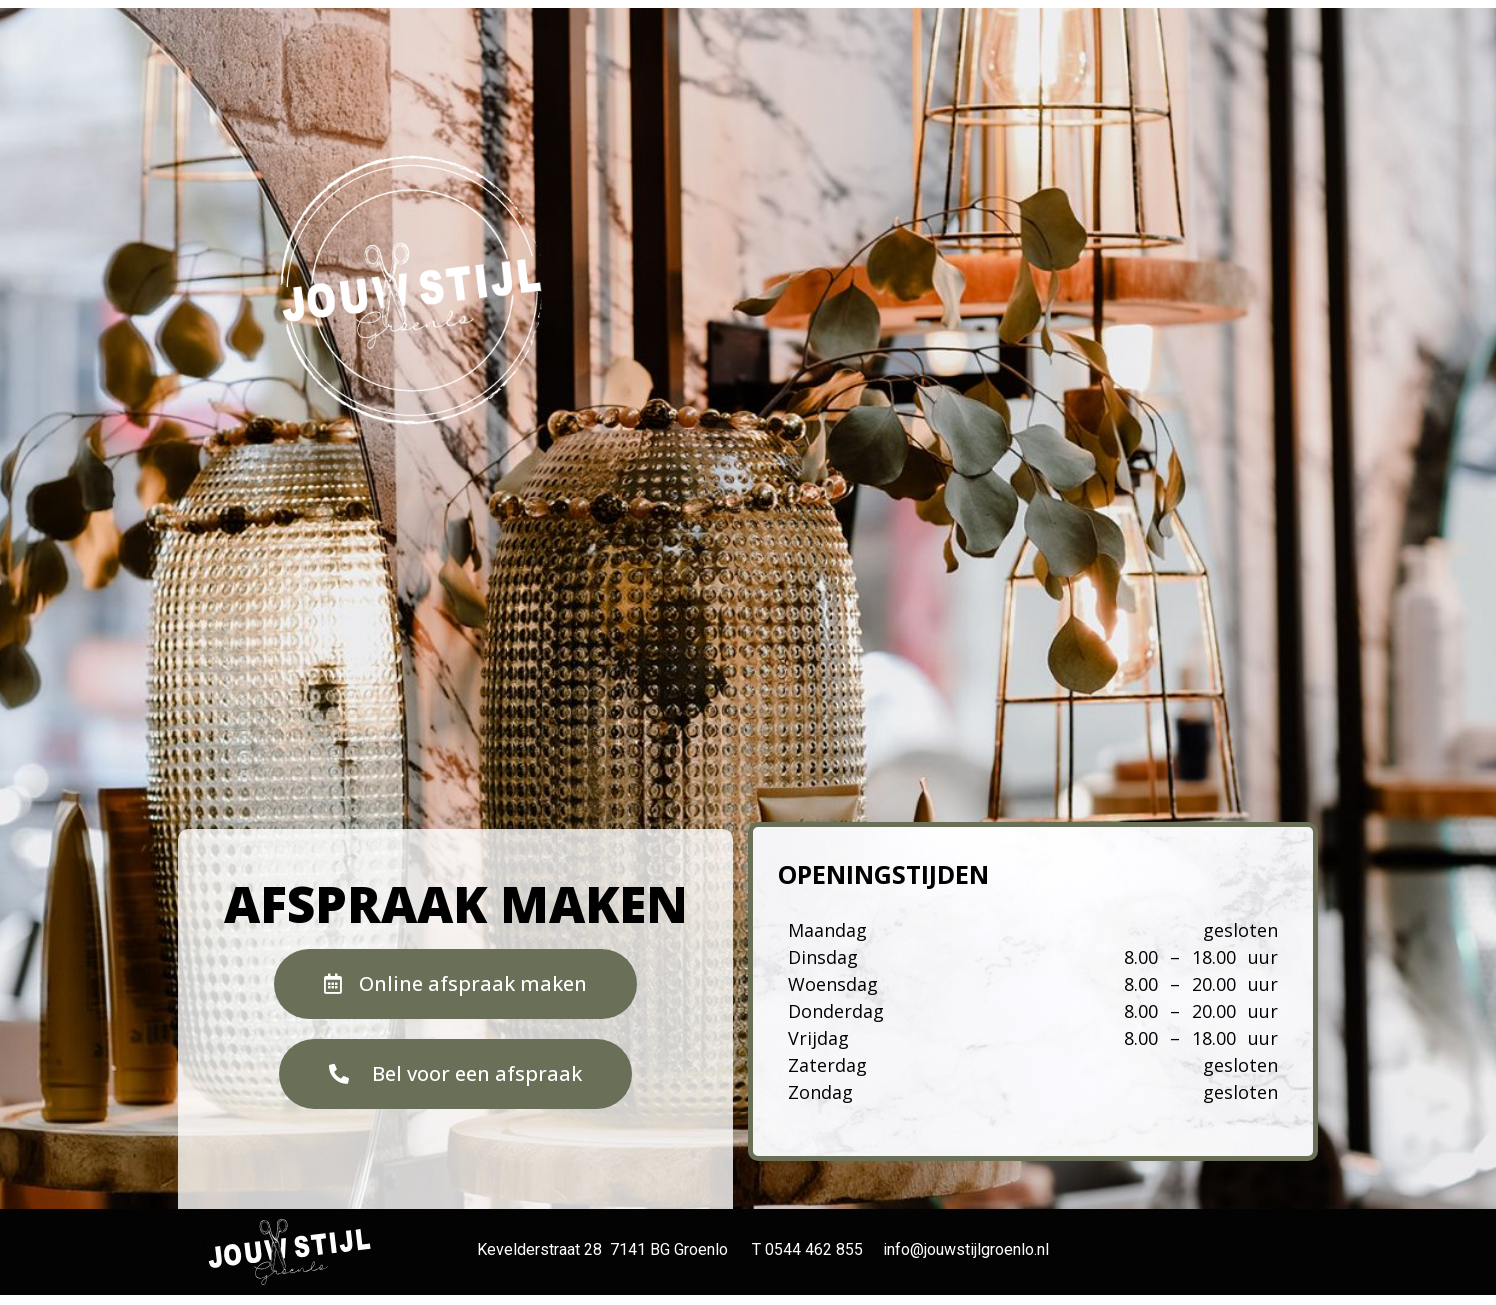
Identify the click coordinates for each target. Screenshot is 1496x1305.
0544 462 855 (814, 1249)
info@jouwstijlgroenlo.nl (966, 1249)
